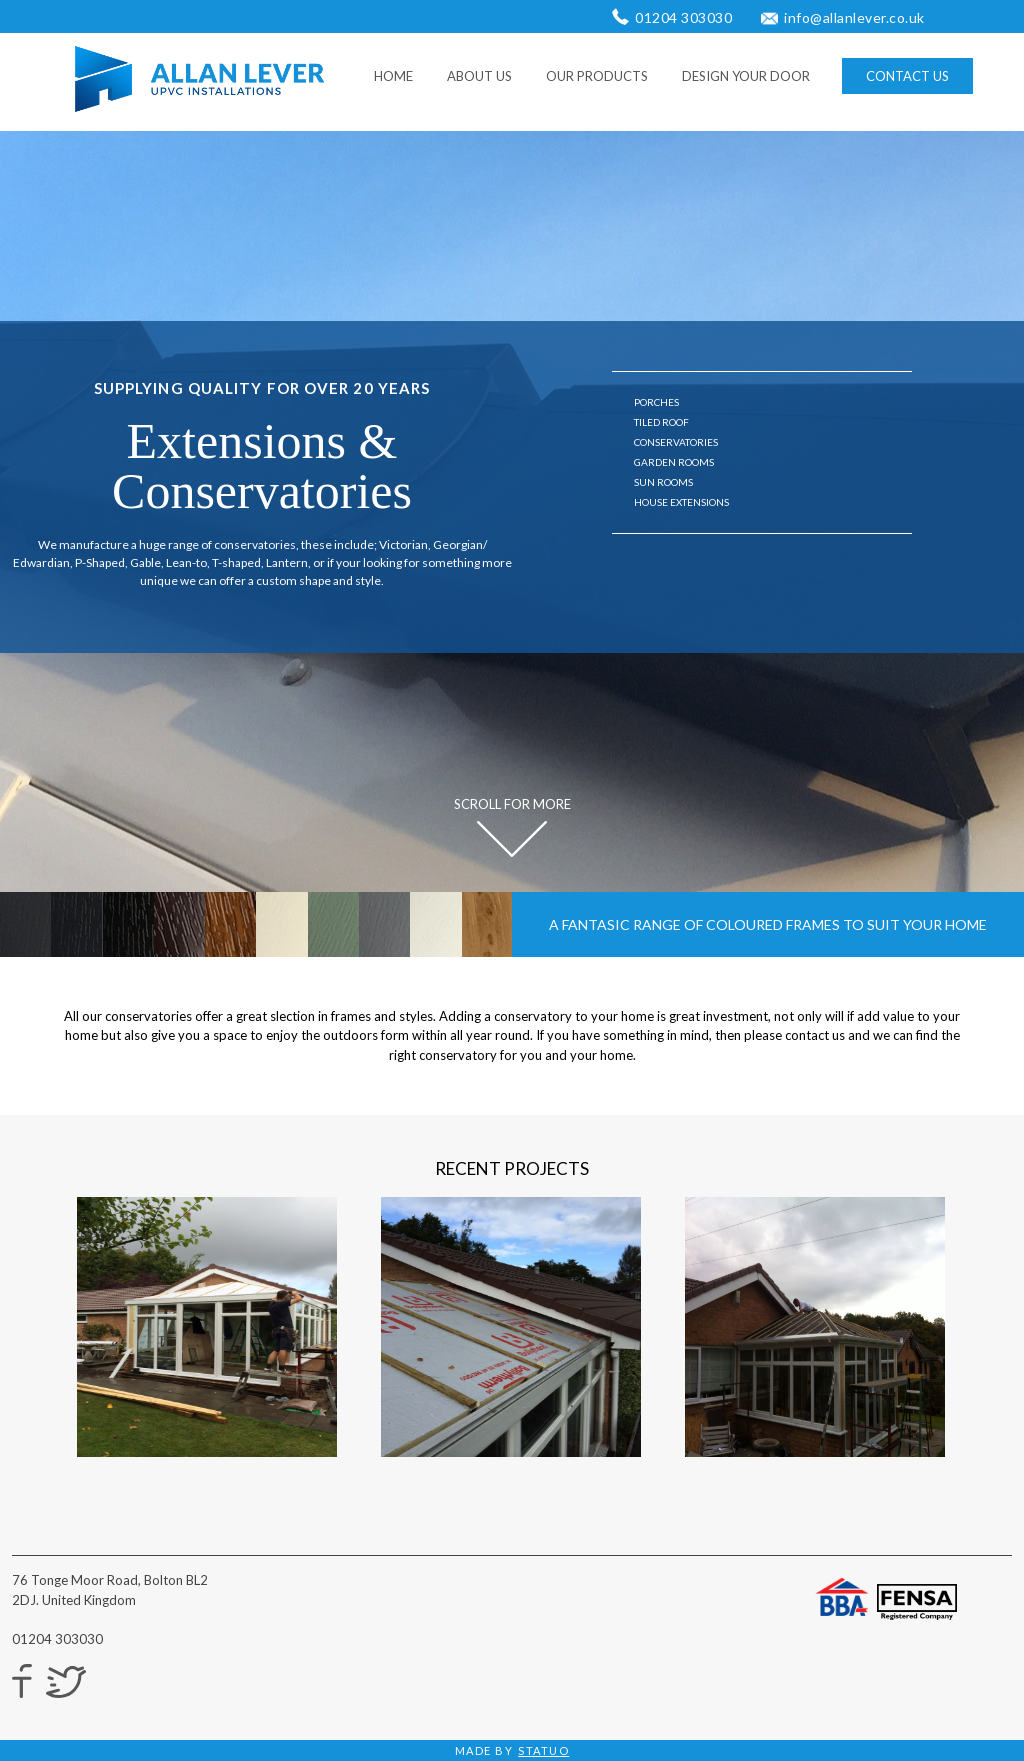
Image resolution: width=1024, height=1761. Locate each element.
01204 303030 (683, 17)
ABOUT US (479, 76)
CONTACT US (907, 76)
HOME (393, 76)
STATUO (543, 1750)
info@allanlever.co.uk (854, 17)
